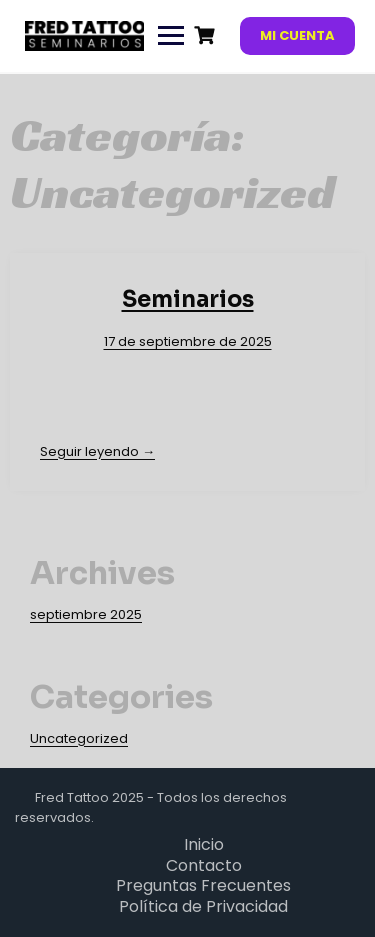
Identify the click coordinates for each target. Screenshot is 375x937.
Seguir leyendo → (97, 451)
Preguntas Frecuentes (203, 885)
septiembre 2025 (86, 614)
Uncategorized (79, 738)
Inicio (204, 844)
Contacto (204, 865)
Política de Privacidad (203, 906)
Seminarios (188, 299)
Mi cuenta (297, 35)
